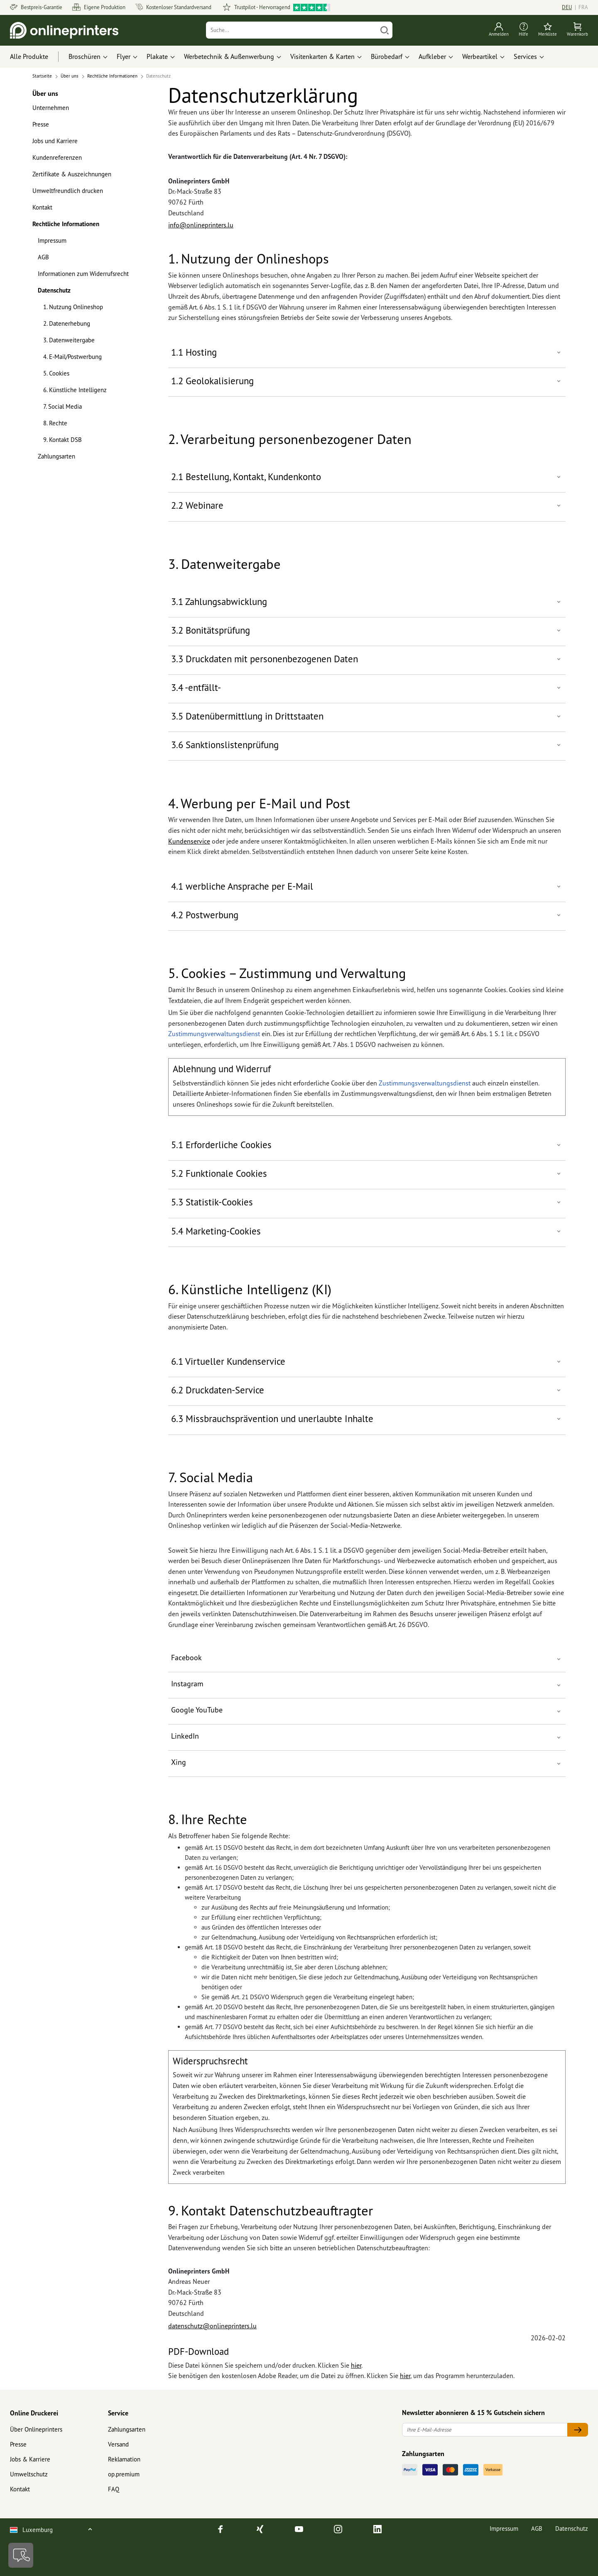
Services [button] (525, 56)
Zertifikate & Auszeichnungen (71, 174)
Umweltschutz (29, 2474)
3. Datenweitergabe (69, 340)
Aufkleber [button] (432, 56)
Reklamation (124, 2459)
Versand (118, 2444)
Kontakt (42, 207)
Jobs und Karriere (55, 141)
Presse (40, 124)
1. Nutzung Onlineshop (73, 307)
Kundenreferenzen (57, 157)
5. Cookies (56, 373)
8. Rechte (55, 423)
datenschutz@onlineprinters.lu (212, 2326)
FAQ (113, 2489)
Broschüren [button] (84, 56)
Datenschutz (54, 290)
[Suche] (291, 30)
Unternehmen (50, 108)
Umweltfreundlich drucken (67, 191)
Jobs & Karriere (30, 2459)
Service (118, 2413)
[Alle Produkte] (37, 57)
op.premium (124, 2474)
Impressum (52, 240)
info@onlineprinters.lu (200, 225)
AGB (43, 257)
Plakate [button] (157, 56)
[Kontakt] (20, 2555)
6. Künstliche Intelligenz (75, 390)
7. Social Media (62, 406)
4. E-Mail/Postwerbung (72, 357)
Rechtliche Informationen (65, 224)
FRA (583, 7)
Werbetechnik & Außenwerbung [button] (229, 56)
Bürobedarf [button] (386, 56)
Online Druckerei (34, 2413)
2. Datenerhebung (66, 323)
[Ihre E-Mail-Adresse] (485, 2430)
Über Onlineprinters (36, 2429)
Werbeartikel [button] (480, 56)
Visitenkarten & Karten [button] (322, 56)
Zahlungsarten (56, 456)
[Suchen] (384, 30)
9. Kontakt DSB (62, 440)
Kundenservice (189, 841)
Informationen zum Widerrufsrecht (83, 274)
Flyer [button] (123, 56)
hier (356, 2365)
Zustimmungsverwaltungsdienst (214, 1033)
